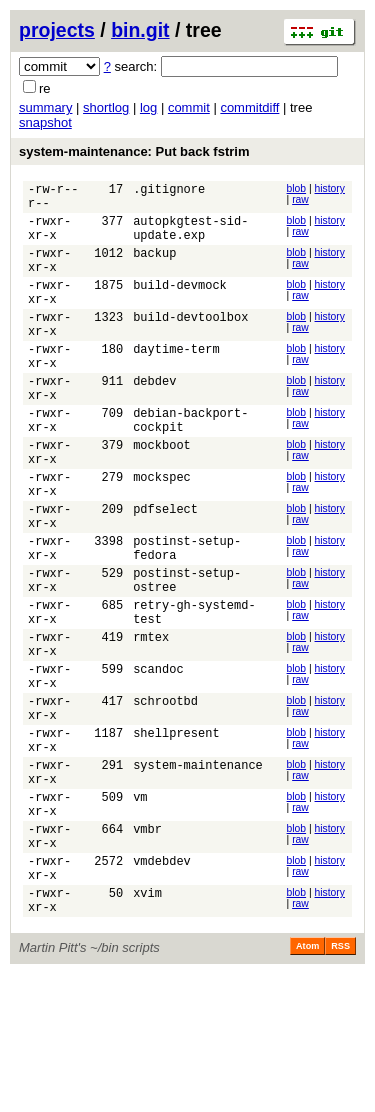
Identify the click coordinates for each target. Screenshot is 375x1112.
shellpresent (176, 837)
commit (189, 107)
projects (57, 30)
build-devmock (180, 305)
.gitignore (169, 191)
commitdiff (249, 107)
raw (300, 199)
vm (140, 913)
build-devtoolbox (190, 343)
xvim (147, 1027)
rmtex (151, 723)
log (148, 107)
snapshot (45, 122)
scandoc (158, 761)
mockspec (162, 533)
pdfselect (165, 571)
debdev (154, 419)
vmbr (147, 951)
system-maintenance (198, 875)
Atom (307, 1084)
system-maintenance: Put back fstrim (134, 151)
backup (154, 267)
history (330, 188)
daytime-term (176, 381)
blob (297, 188)
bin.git (140, 30)
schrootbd (165, 799)
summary (45, 107)
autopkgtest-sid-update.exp (190, 238)
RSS (340, 1084)
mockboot (162, 495)
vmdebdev (162, 989)
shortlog (106, 107)
